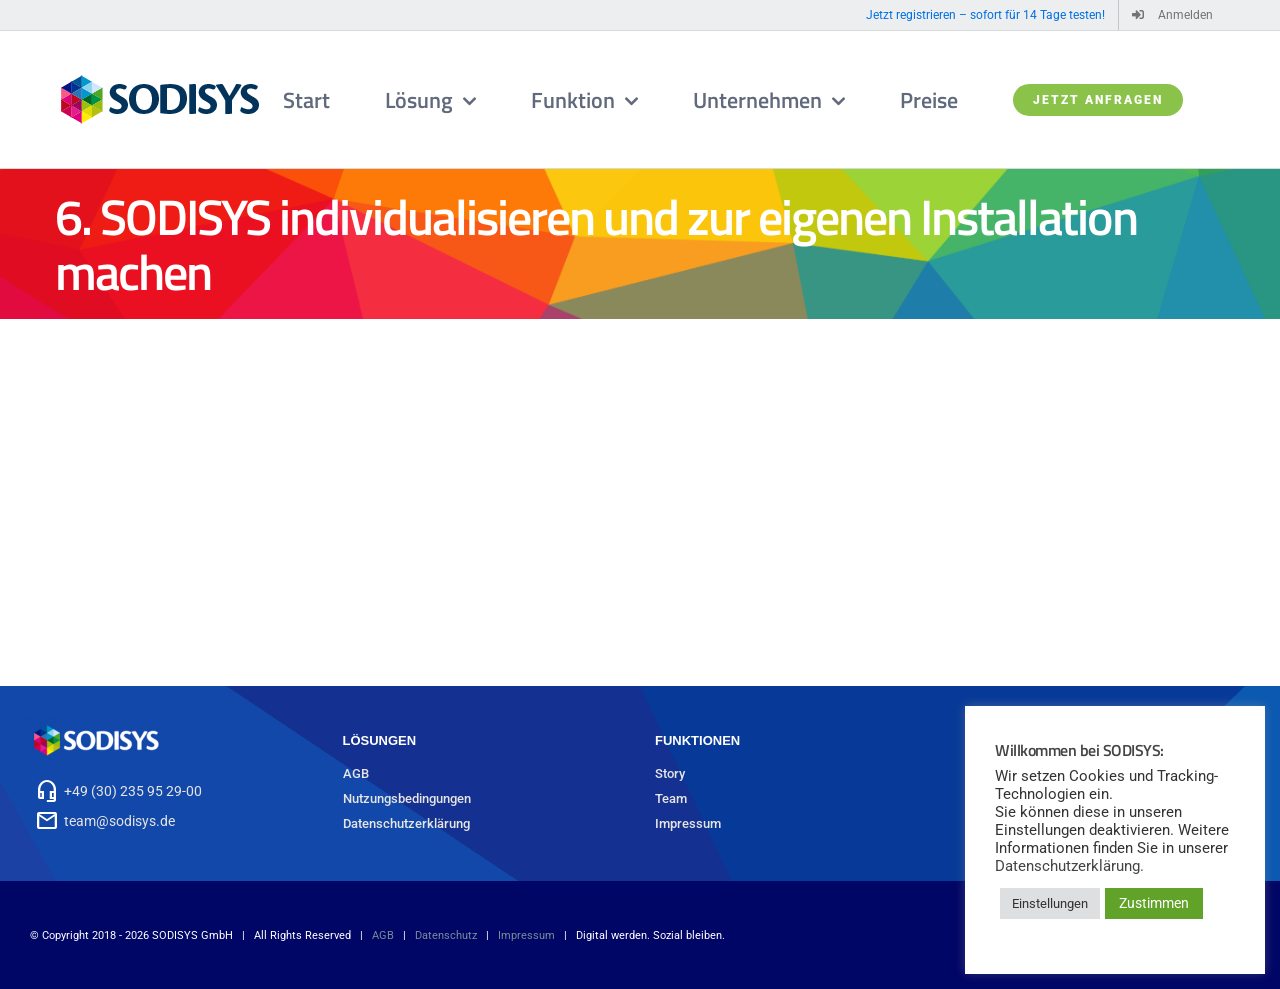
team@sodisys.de (119, 821)
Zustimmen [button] (1154, 903)
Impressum (688, 823)
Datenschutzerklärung (406, 823)
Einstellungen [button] (1050, 903)
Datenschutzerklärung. (1069, 866)
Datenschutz (446, 935)
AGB (356, 773)
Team (671, 798)
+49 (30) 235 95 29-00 (133, 791)
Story (670, 773)
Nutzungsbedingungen (407, 798)
